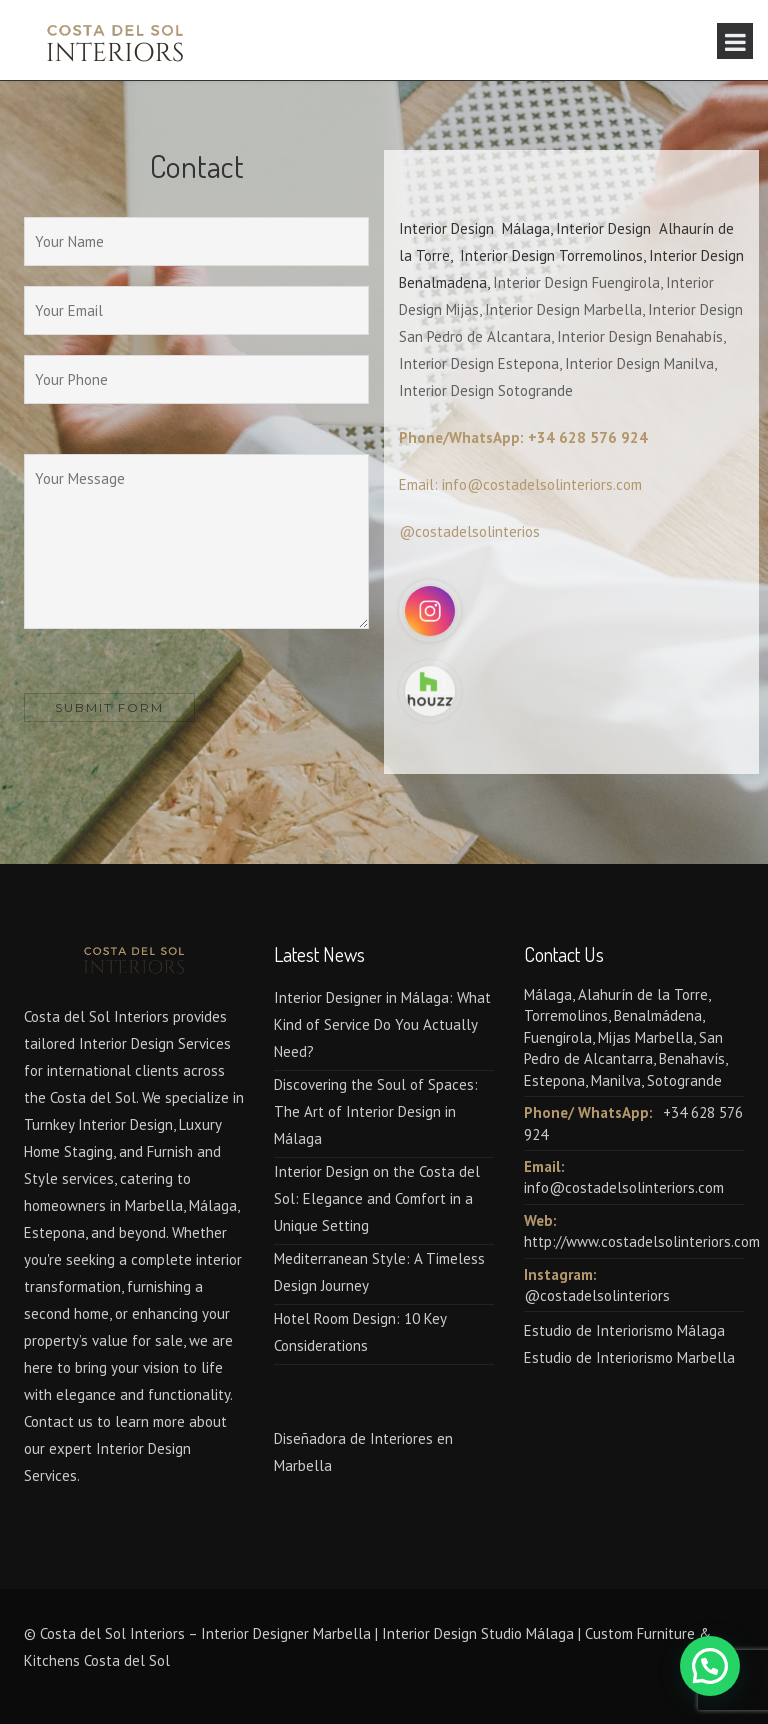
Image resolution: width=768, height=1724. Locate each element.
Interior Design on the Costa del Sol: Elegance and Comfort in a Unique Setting (377, 1198)
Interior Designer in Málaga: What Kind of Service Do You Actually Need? (382, 1024)
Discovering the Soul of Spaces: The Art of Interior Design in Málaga (376, 1111)
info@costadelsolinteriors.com (624, 1187)
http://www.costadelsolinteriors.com (642, 1241)
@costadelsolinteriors (597, 1295)
